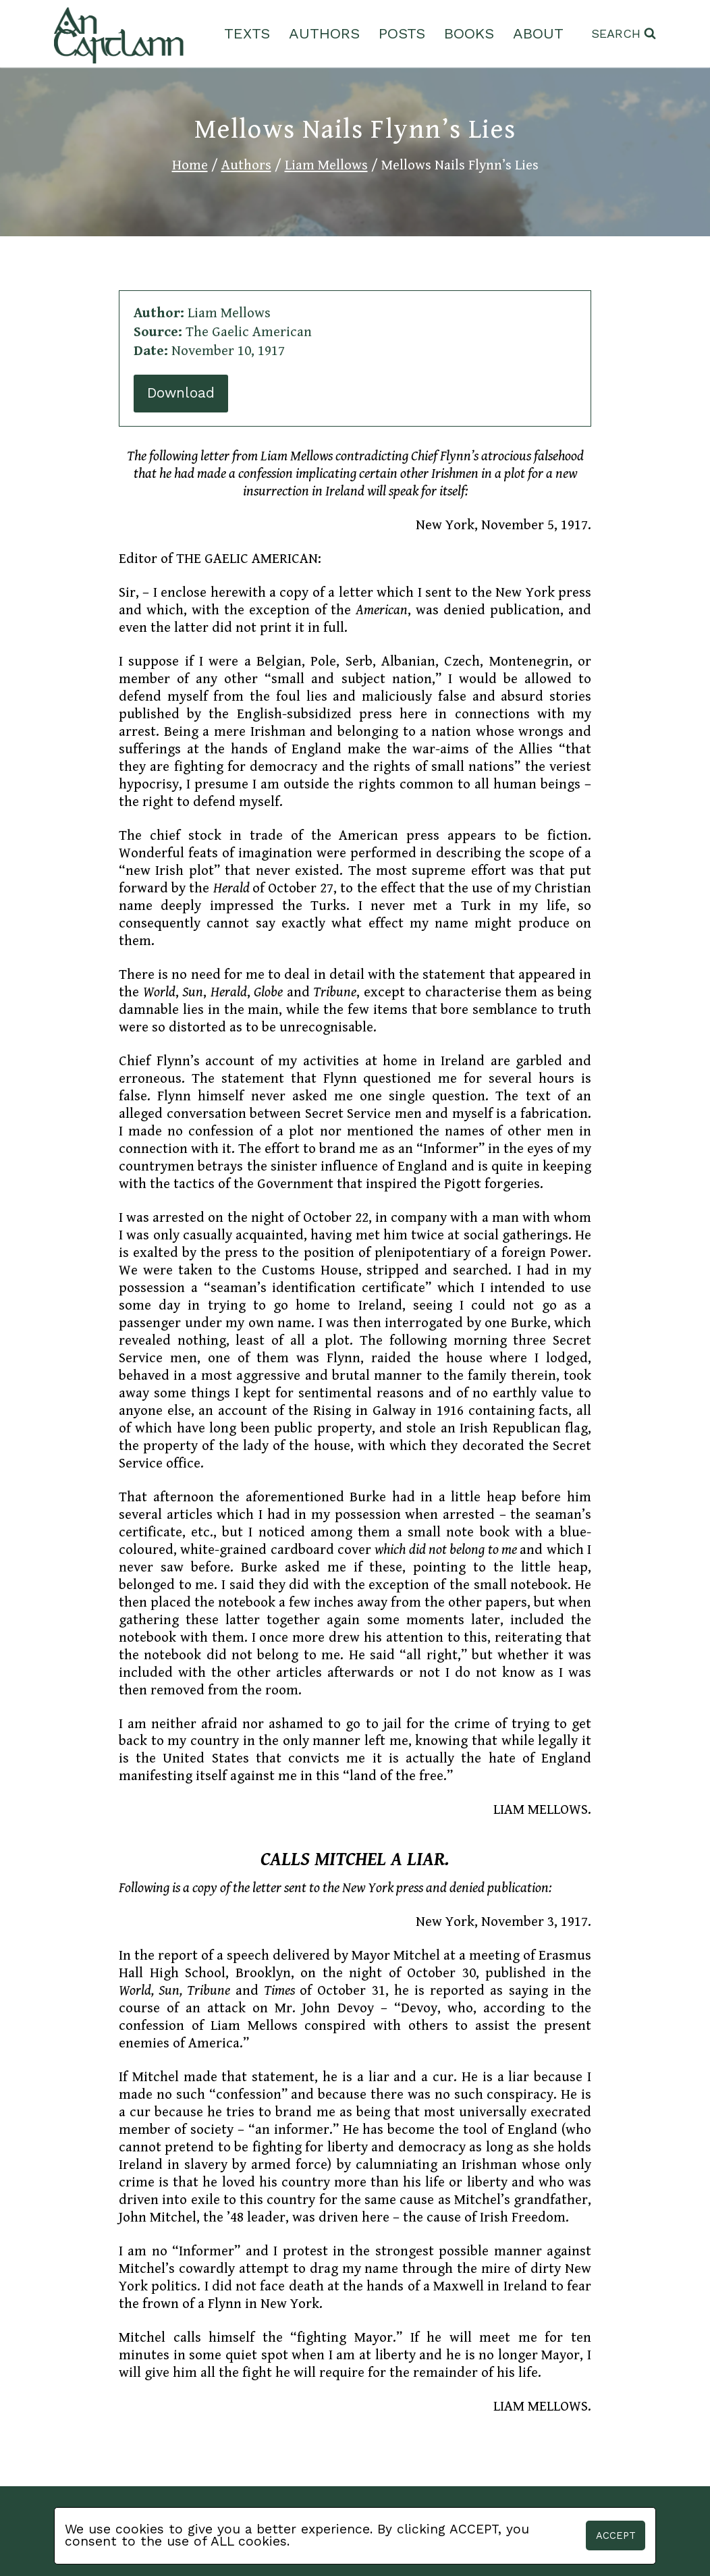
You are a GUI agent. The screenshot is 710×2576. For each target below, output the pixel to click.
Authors (324, 33)
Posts (402, 33)
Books (469, 33)
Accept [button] (616, 2535)
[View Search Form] (623, 34)
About (538, 33)
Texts (247, 33)
